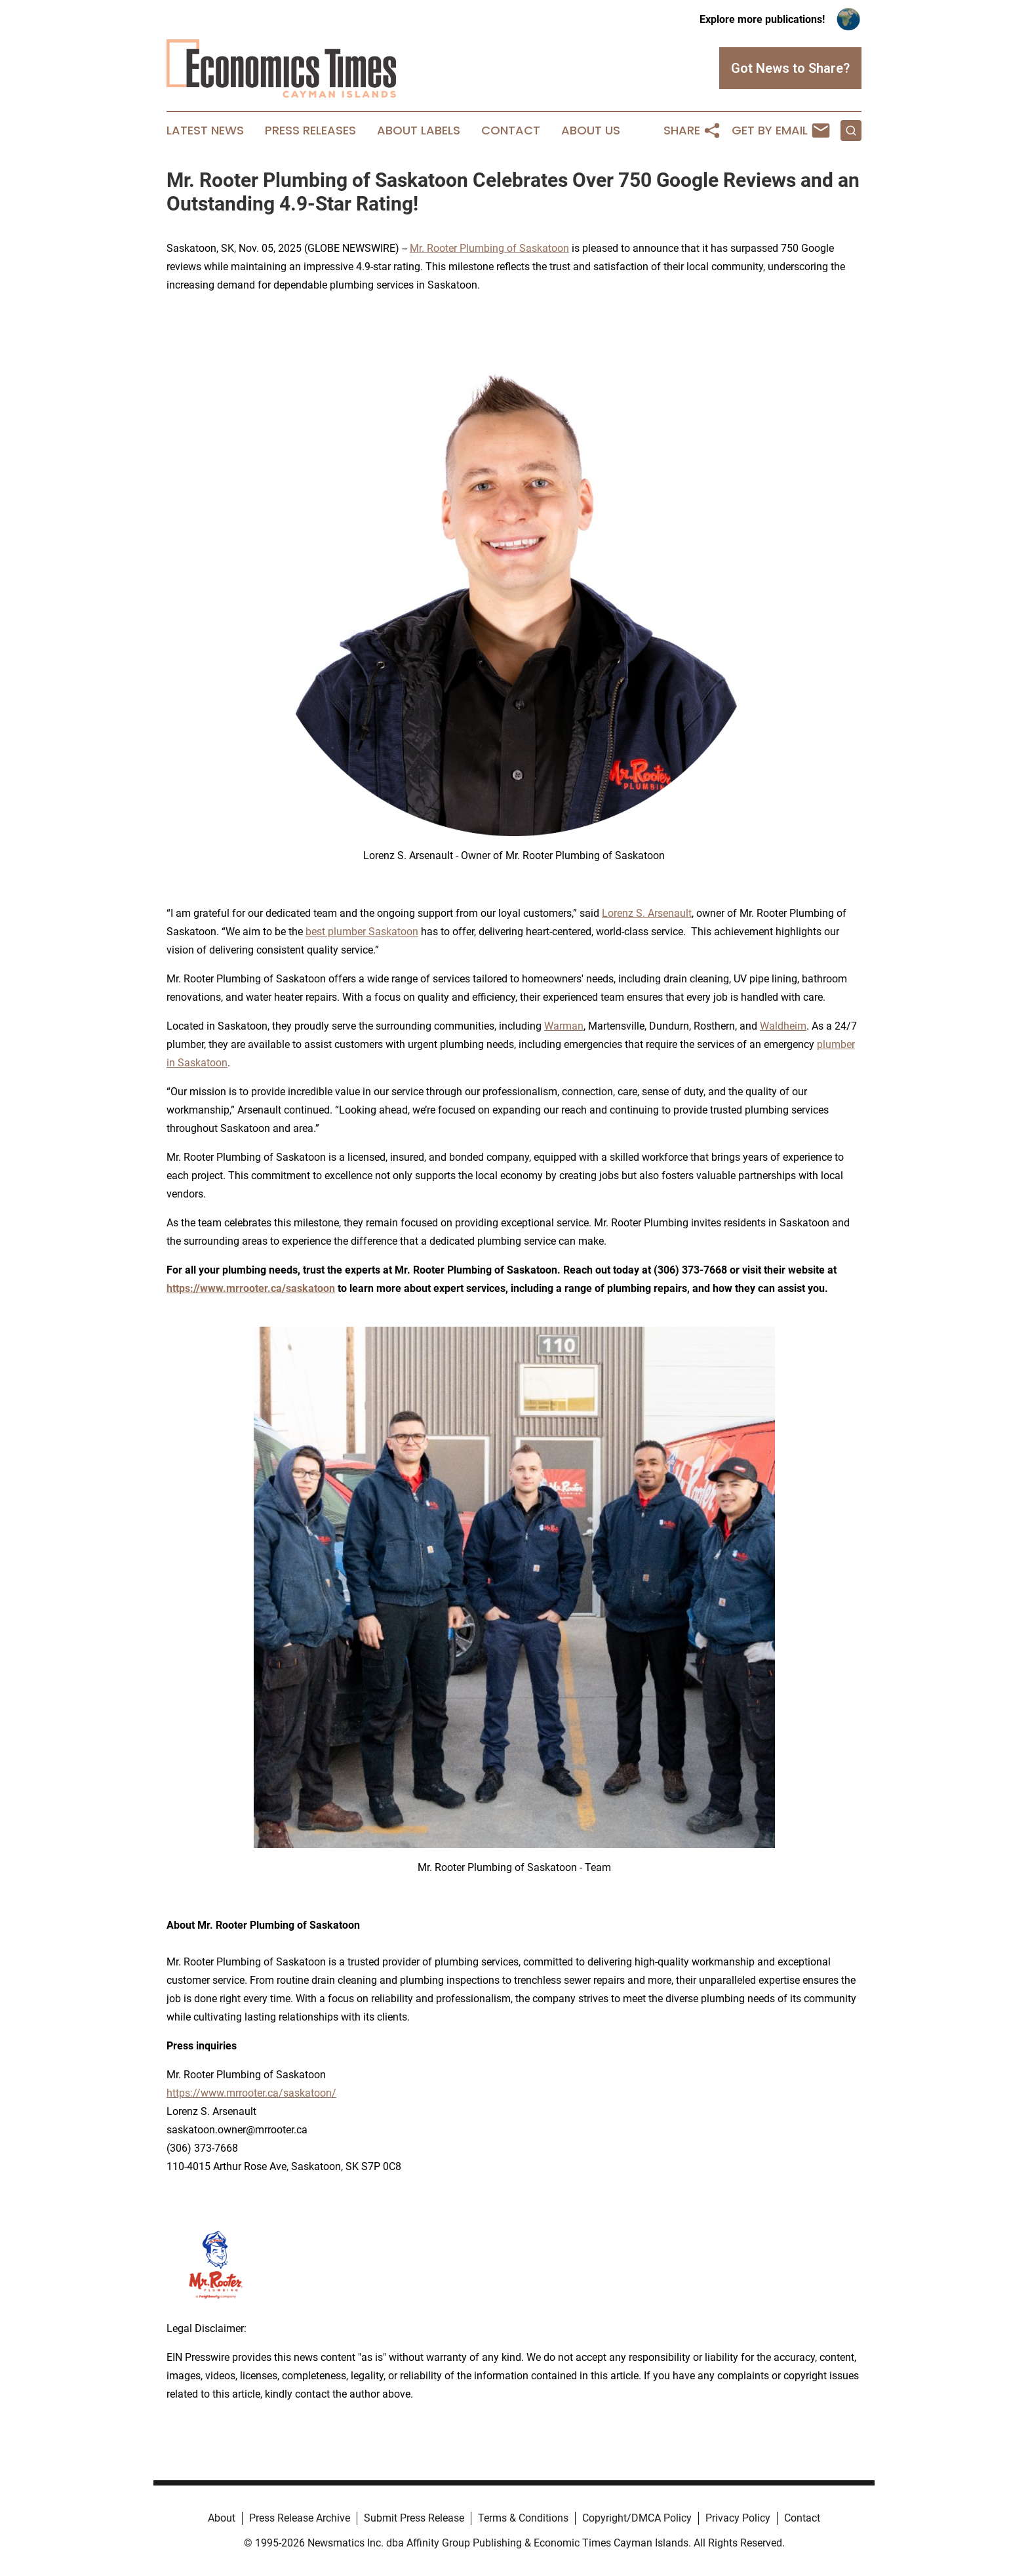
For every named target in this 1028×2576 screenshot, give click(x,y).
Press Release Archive (299, 2518)
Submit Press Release (414, 2518)
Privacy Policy (737, 2518)
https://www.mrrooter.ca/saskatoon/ (251, 2093)
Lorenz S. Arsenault (647, 913)
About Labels (418, 130)
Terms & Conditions (523, 2518)
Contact (510, 130)
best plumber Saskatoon (362, 931)
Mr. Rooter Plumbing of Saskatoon (489, 248)
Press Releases (310, 130)
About (221, 2518)
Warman (563, 1026)
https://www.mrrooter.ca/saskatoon (251, 1288)
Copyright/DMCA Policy (637, 2518)
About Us (590, 130)
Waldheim (783, 1026)
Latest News (205, 130)
